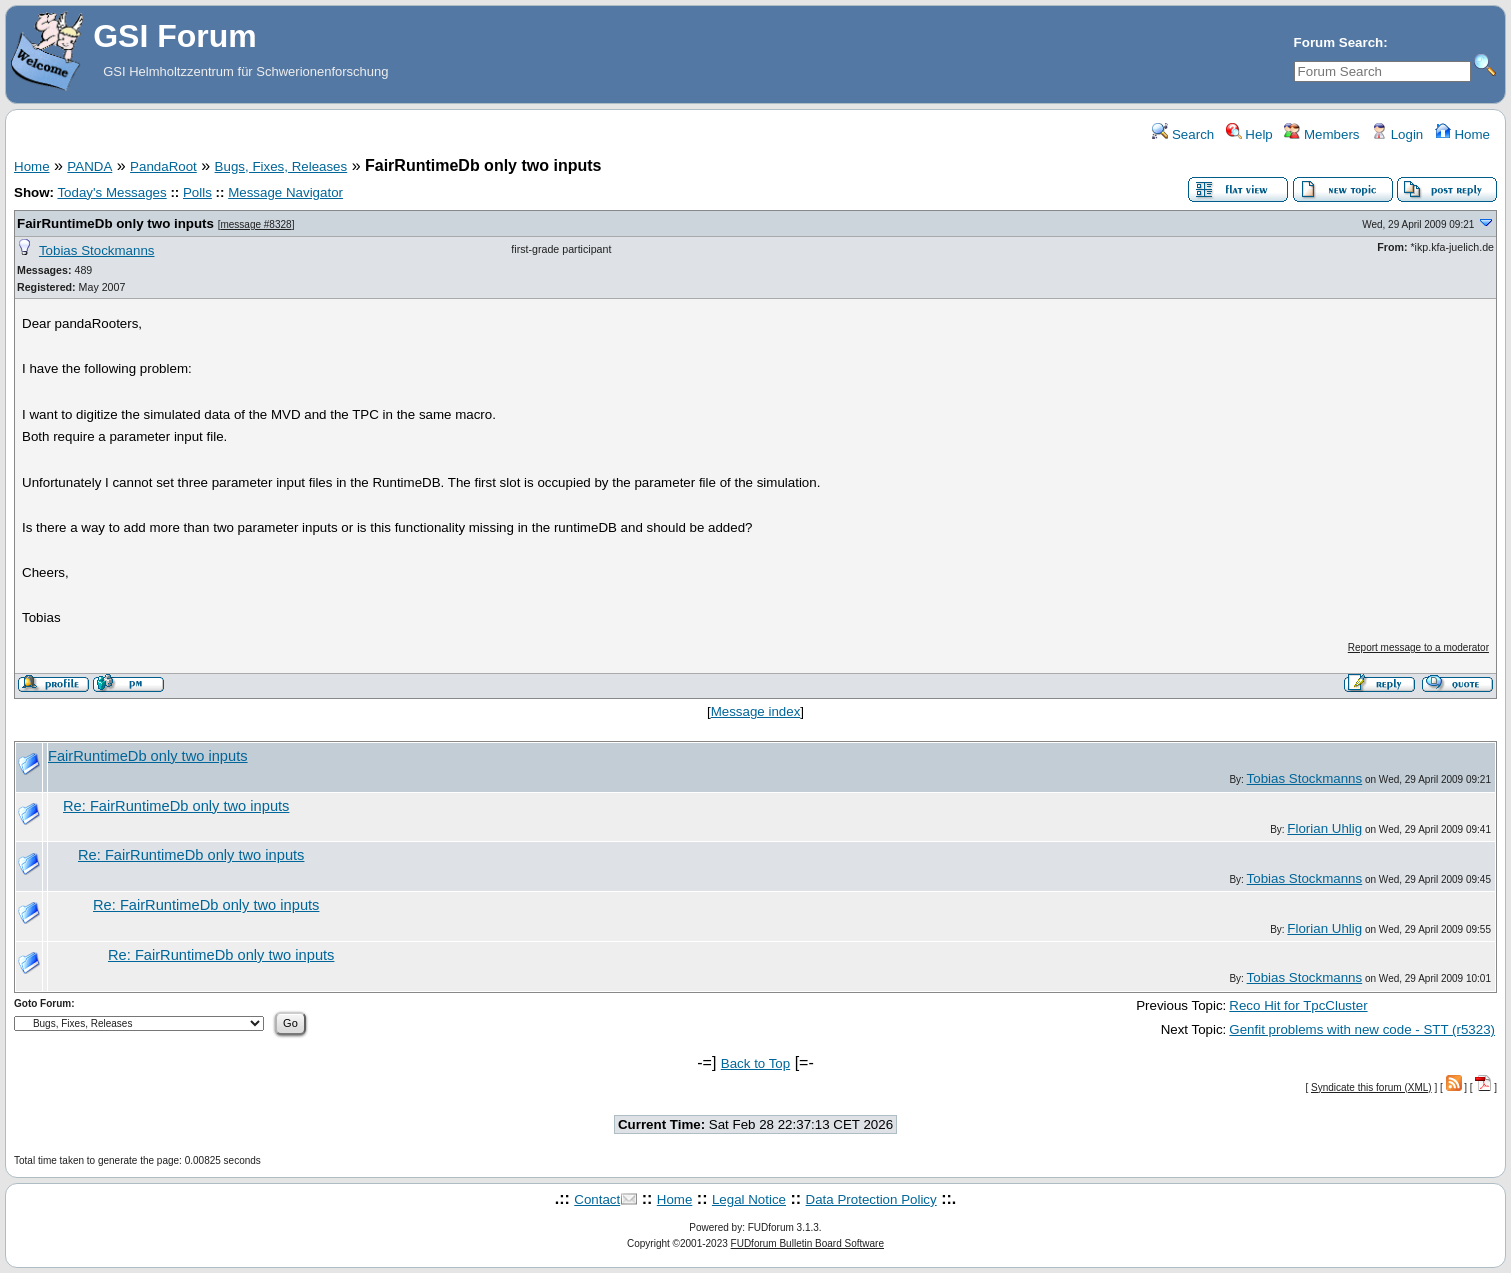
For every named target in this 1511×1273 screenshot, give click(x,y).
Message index (756, 711)
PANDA (89, 166)
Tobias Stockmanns (97, 250)
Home (1462, 134)
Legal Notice (749, 1199)
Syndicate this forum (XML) (1371, 1087)
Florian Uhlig (1324, 828)
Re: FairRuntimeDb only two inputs (176, 806)
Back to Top (755, 1063)
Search (1183, 134)
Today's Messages (111, 192)
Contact (597, 1199)
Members (1321, 134)
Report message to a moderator (1418, 647)
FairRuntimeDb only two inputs (115, 223)
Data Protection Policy (871, 1199)
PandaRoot (163, 166)
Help (1249, 134)
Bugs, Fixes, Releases (281, 166)
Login (1397, 134)
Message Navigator (285, 192)
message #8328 (255, 224)
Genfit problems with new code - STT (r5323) (1362, 1029)
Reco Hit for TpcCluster (1298, 1005)
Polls (197, 192)
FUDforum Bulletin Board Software (807, 1243)
